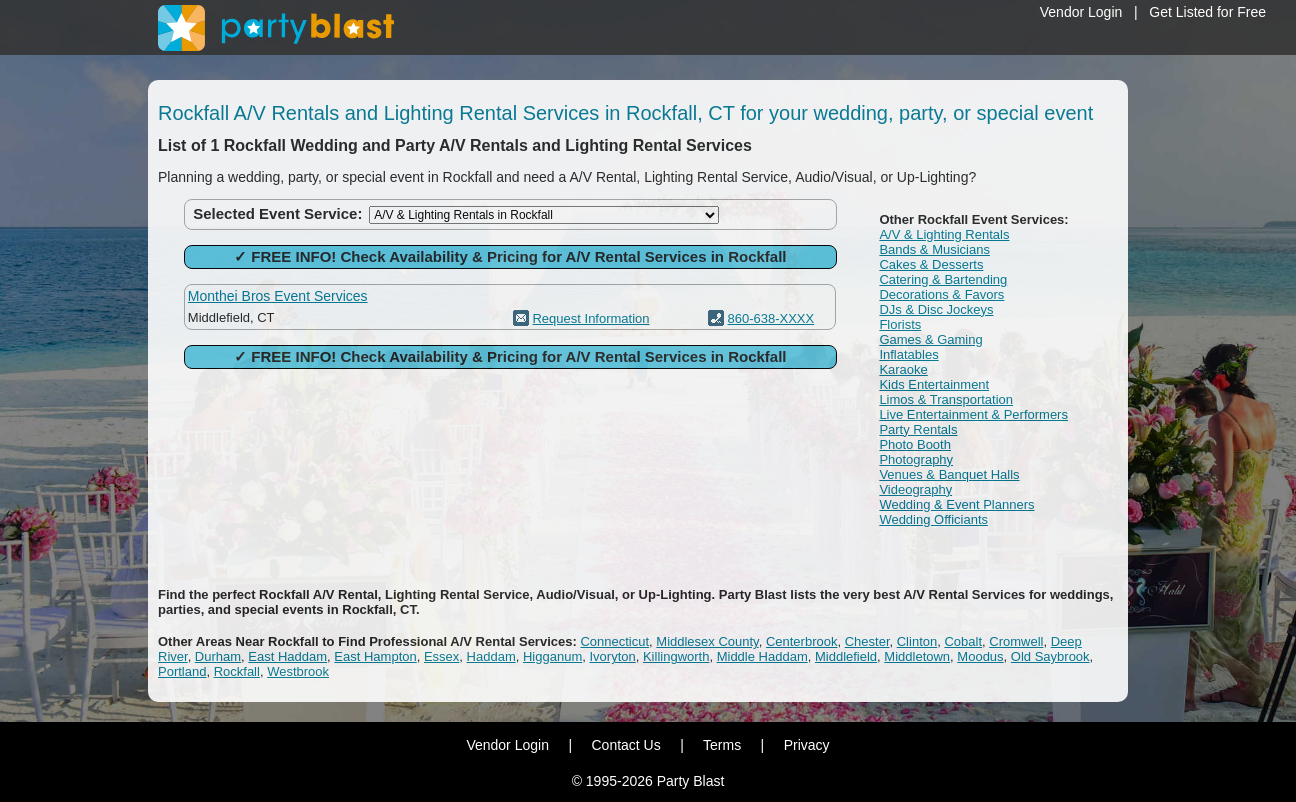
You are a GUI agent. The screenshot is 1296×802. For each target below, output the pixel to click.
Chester (867, 641)
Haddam (491, 656)
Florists (900, 324)
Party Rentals (918, 429)
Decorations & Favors (941, 294)
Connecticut (614, 641)
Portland (182, 671)
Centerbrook (802, 641)
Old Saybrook (1050, 656)
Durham (218, 656)
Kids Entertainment (934, 384)
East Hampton (375, 656)
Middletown (917, 656)
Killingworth (676, 656)
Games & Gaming (930, 339)
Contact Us (625, 745)
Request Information (590, 318)
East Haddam (287, 656)
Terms (722, 745)
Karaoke (903, 369)
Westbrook (298, 671)
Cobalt (963, 641)
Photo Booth (915, 444)
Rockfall (237, 671)
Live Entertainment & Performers (973, 414)
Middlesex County (707, 641)
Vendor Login (1081, 12)
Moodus (980, 656)
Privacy (807, 745)
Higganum (552, 656)
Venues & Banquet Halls (949, 474)
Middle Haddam (762, 656)
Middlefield (846, 656)
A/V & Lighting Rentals (944, 234)
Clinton (917, 641)
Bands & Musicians (934, 249)
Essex (441, 656)
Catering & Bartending (943, 279)
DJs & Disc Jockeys (936, 309)
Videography (915, 489)
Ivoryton (612, 656)
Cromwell (1016, 641)
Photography (916, 459)
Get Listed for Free (1207, 12)
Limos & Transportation (946, 399)
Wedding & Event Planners (956, 504)
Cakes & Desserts (931, 264)
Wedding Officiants (933, 519)
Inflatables (908, 354)
